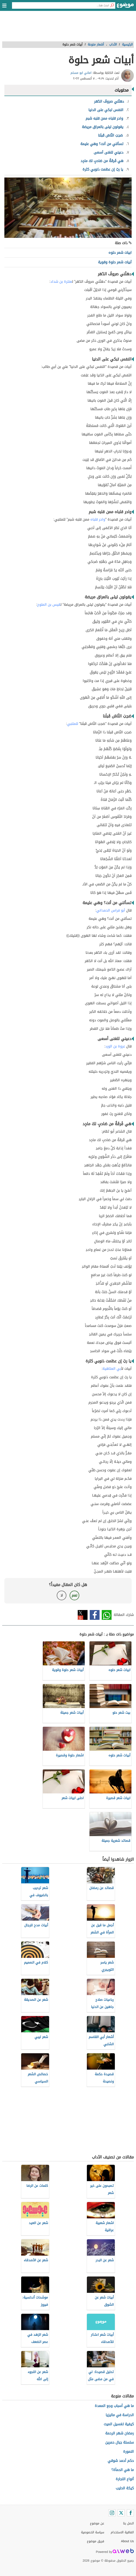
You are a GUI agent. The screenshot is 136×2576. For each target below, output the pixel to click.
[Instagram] (111, 2512)
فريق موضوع (95, 2541)
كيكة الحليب (125, 2488)
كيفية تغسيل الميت (119, 2424)
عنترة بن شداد (61, 281)
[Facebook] (130, 2512)
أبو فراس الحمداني (110, 910)
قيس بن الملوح (48, 604)
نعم (74, 1595)
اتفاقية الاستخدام (122, 2532)
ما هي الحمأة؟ (122, 2469)
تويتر (83, 1615)
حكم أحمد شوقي (121, 2460)
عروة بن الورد (115, 1046)
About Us (127, 2541)
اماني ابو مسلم (81, 73)
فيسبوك (95, 1615)
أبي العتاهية (112, 1368)
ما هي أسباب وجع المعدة (114, 2405)
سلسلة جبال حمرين (119, 2442)
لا (61, 1595)
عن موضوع (97, 2523)
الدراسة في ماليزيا (120, 2415)
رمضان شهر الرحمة (119, 2433)
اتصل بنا (128, 2523)
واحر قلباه (97, 519)
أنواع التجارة (125, 2479)
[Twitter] (121, 2512)
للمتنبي (72, 723)
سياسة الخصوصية (92, 2532)
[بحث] (112, 5)
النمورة (128, 2451)
